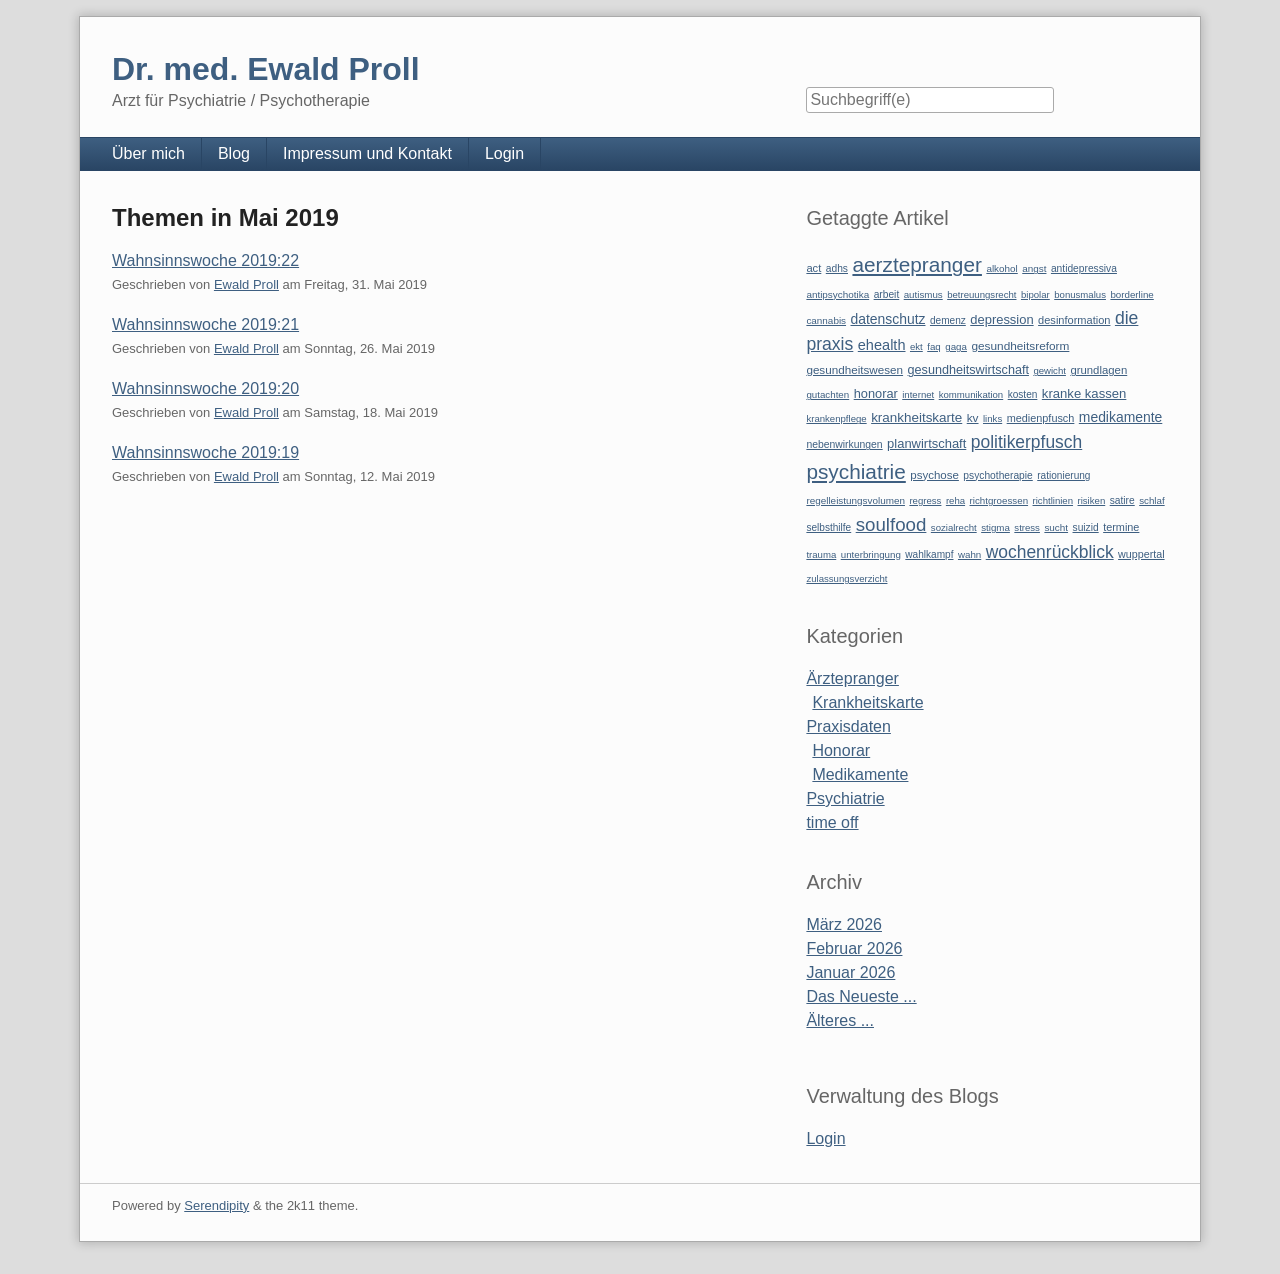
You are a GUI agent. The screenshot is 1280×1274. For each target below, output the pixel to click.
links (992, 418)
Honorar (841, 750)
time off (832, 822)
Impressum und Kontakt (367, 153)
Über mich (148, 153)
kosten (1023, 394)
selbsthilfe (828, 527)
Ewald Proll (246, 284)
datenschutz (888, 319)
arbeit (887, 294)
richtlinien (1053, 500)
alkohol (1001, 268)
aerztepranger (916, 264)
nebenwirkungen (844, 444)
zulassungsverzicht (846, 578)
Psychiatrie (845, 798)
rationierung (1063, 475)
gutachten (827, 394)
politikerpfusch (1026, 442)
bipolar (1035, 294)
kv (973, 418)
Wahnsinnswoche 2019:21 (205, 324)
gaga (956, 346)
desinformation (1074, 320)
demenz (948, 320)
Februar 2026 (854, 948)
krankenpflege (836, 418)
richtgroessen (999, 500)
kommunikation (971, 394)
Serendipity (216, 1205)
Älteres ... (840, 1020)
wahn (969, 554)
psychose (934, 475)
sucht (1056, 527)
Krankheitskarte (867, 702)
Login (504, 153)
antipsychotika (837, 294)
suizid (1086, 527)
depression (1001, 319)
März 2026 (844, 924)
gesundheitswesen (854, 369)
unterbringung (871, 554)
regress (925, 500)
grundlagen (1098, 370)
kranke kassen (1084, 393)
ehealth (882, 345)
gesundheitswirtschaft (968, 370)
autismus (923, 294)
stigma (995, 527)
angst (1034, 268)
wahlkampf (929, 554)
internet (918, 394)
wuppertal (1141, 554)
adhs (837, 268)
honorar (876, 393)
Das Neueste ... (861, 996)
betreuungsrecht (981, 294)
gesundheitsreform (1020, 346)
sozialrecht (954, 527)
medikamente (1120, 417)
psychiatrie (855, 471)
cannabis (826, 320)
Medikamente (860, 774)
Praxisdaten (848, 726)
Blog (234, 153)
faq (934, 346)
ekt (916, 346)
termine (1121, 527)
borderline (1131, 294)
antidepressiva (1084, 268)
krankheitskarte (916, 417)
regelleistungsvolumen (855, 500)
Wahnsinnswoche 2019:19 (205, 452)
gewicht (1049, 370)
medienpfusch (1041, 418)
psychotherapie (997, 475)
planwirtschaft (926, 443)
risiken (1092, 500)
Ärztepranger (852, 678)
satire (1122, 500)
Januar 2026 (850, 972)
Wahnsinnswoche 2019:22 (205, 260)
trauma (821, 554)
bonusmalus (1080, 294)
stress (1027, 527)
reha (955, 500)
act (813, 268)
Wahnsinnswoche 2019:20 (205, 388)
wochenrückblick (1050, 552)
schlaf (1151, 500)
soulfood (891, 524)
